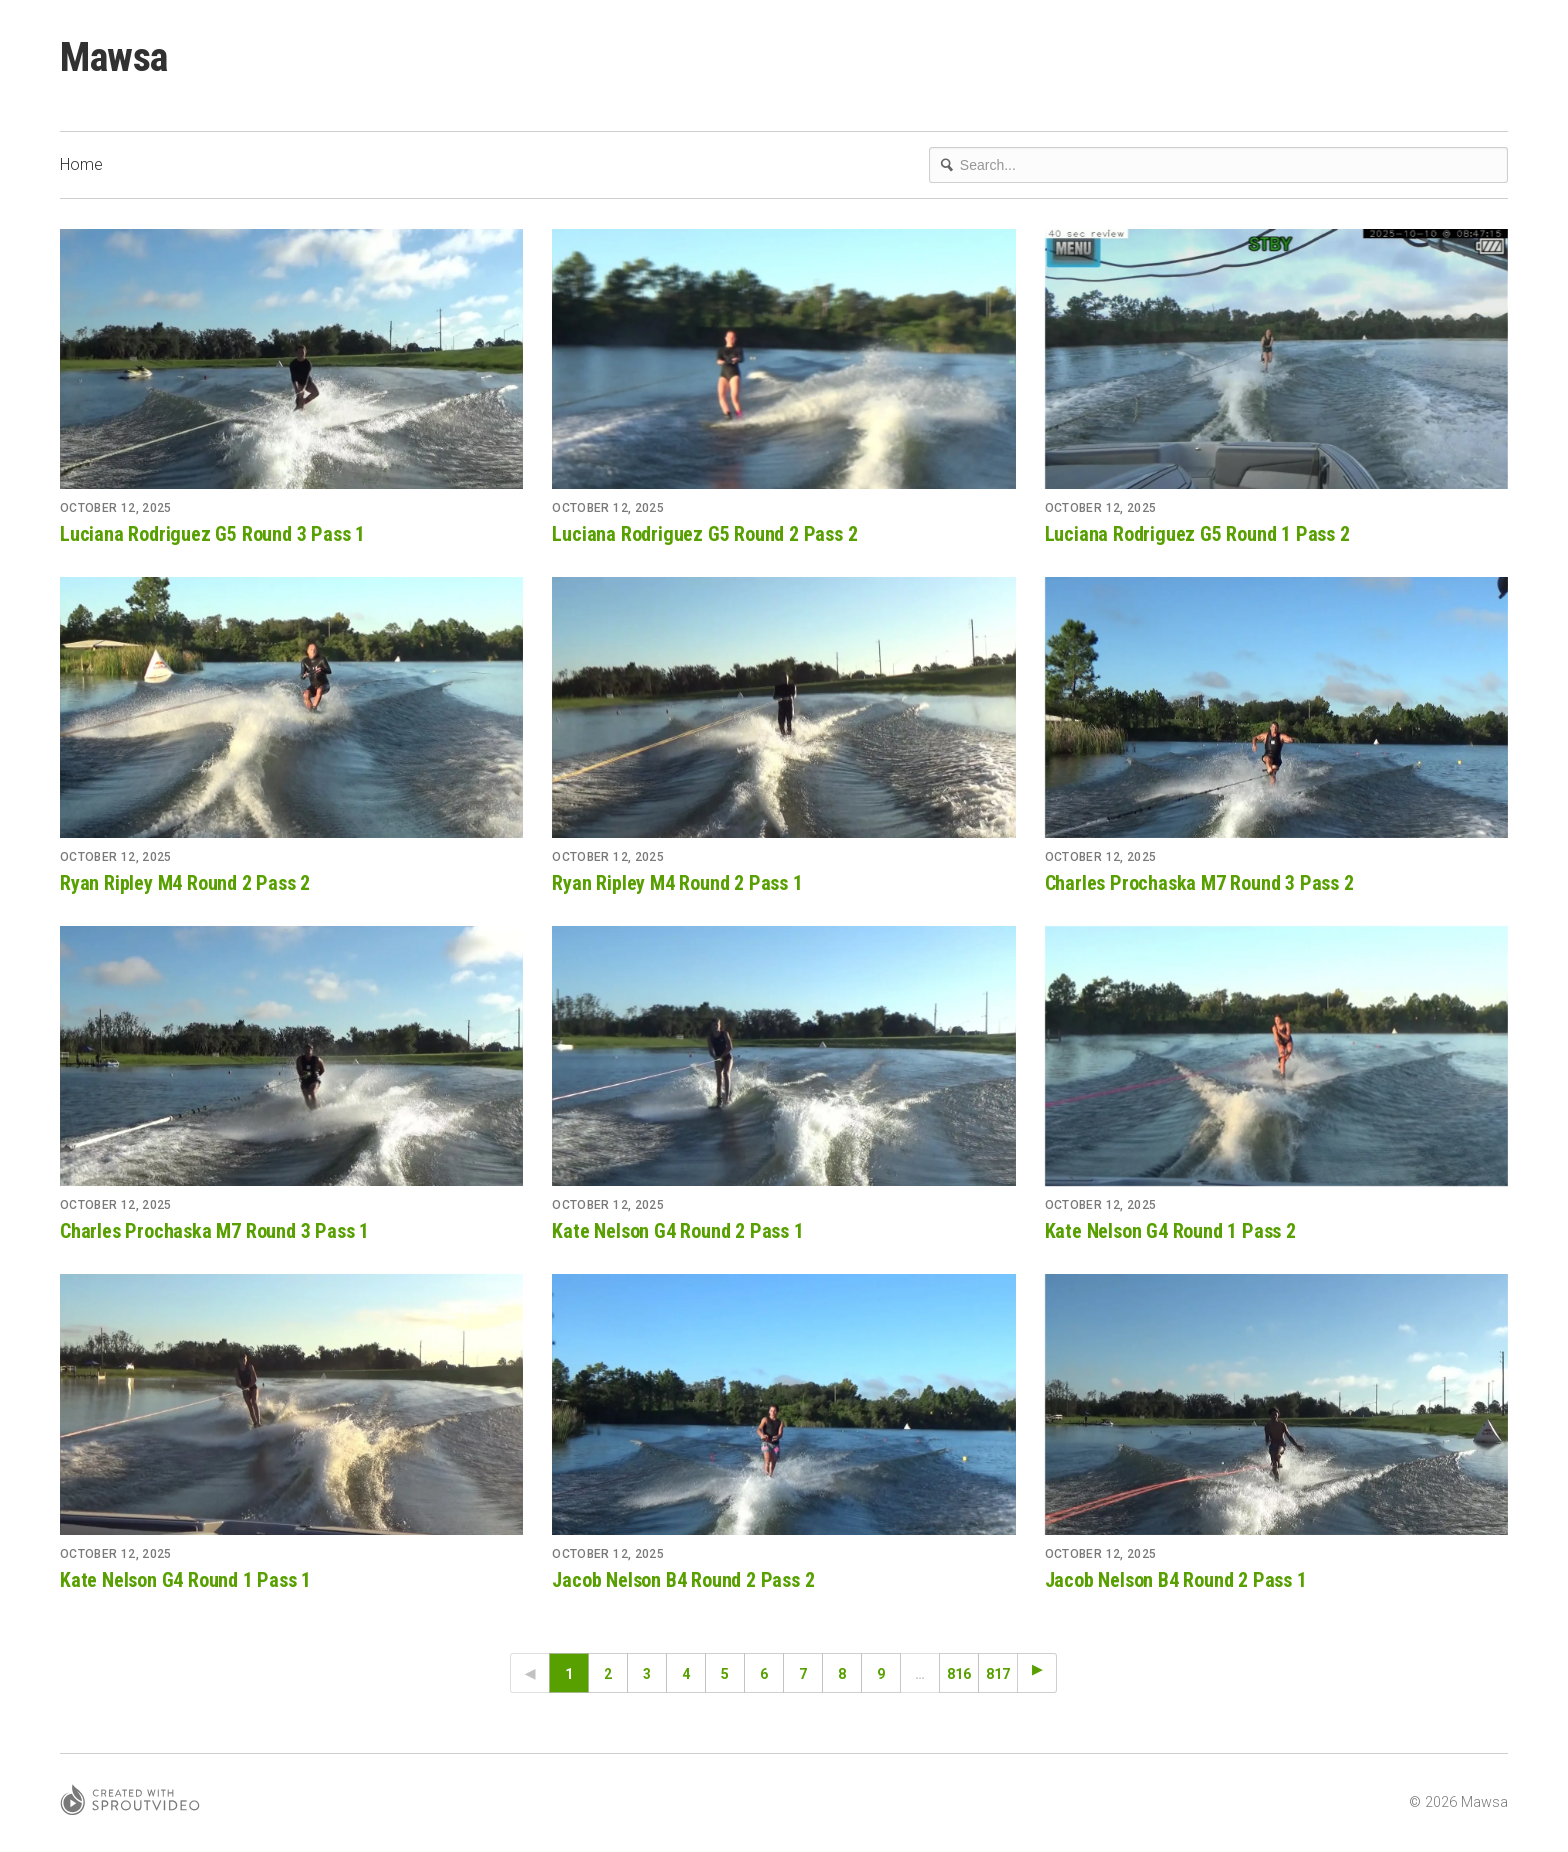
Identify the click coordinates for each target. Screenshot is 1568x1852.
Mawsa (114, 57)
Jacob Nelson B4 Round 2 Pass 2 (683, 1580)
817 (998, 1674)
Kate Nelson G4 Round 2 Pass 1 (677, 1231)
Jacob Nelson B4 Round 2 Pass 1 (1176, 1580)
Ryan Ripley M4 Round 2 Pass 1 (677, 883)
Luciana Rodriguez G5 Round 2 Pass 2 (704, 534)
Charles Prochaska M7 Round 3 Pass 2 (1199, 883)
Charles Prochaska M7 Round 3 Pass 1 (214, 1231)
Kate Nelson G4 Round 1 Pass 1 (185, 1580)
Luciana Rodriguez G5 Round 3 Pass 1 (212, 534)
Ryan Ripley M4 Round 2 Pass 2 (185, 883)
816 (959, 1674)
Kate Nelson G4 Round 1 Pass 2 (1170, 1231)
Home (81, 164)
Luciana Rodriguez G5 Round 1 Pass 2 (1197, 534)
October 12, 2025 (116, 508)
